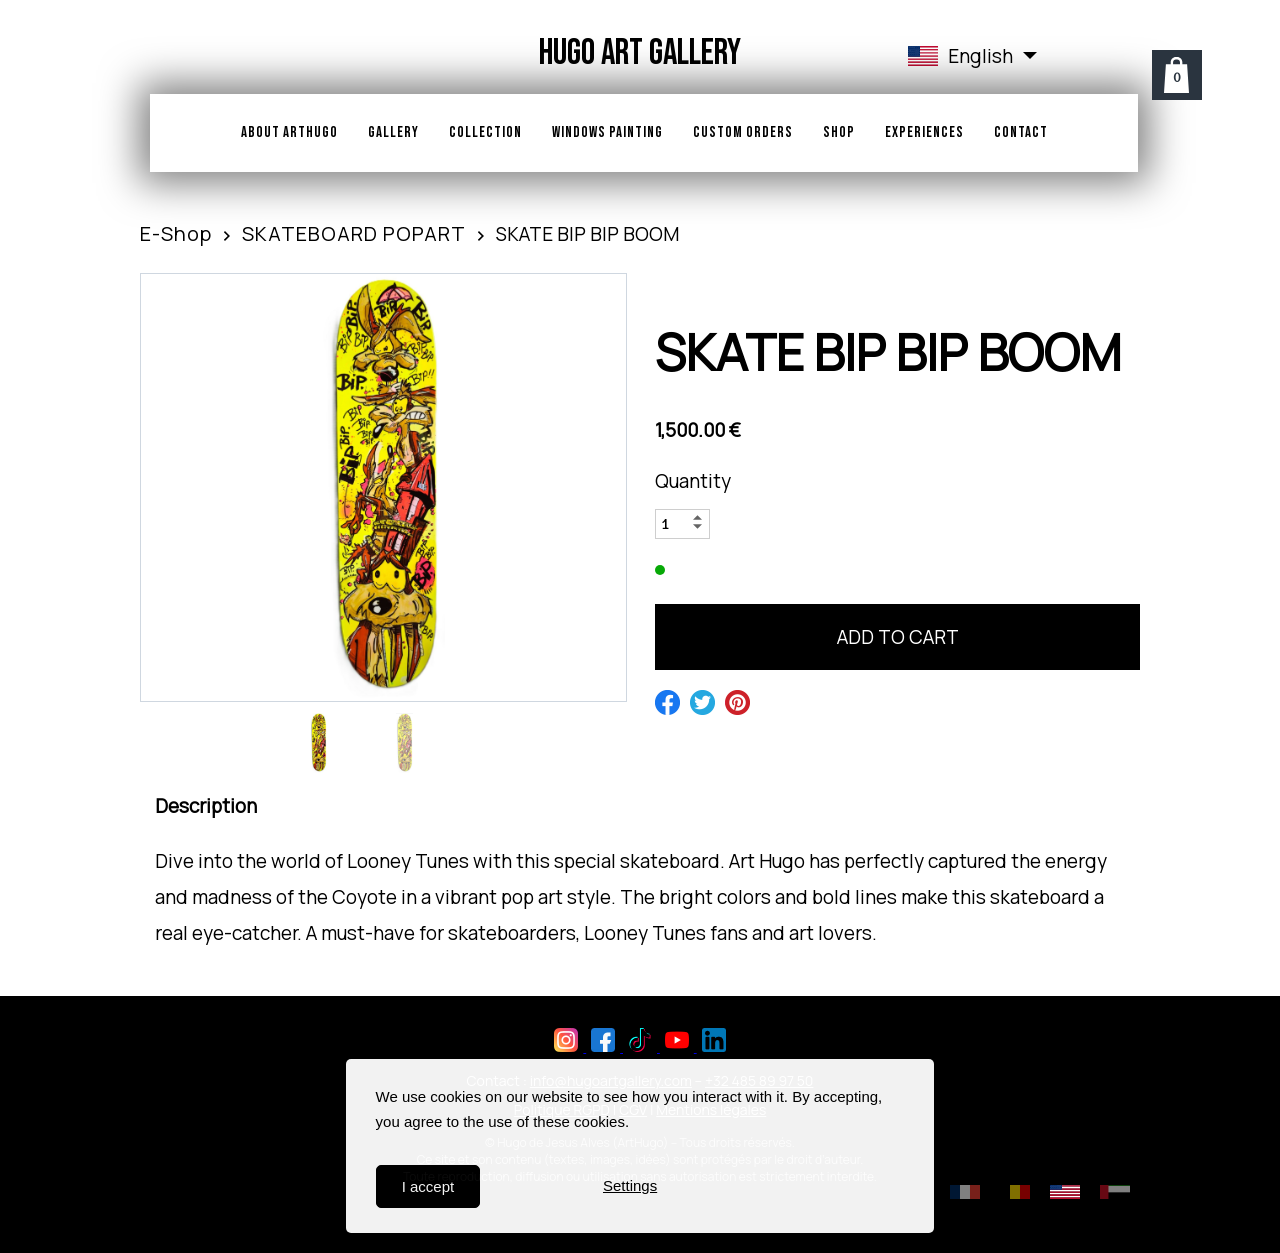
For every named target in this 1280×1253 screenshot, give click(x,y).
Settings (630, 1186)
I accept (428, 1186)
